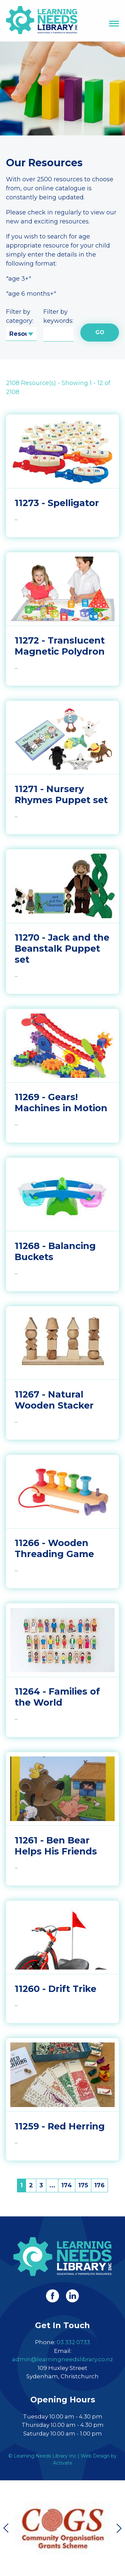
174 (66, 2185)
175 (83, 2185)
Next (119, 2528)
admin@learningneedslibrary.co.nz (62, 2359)
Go (99, 332)
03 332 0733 (73, 2342)
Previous (5, 2528)
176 (99, 2185)
